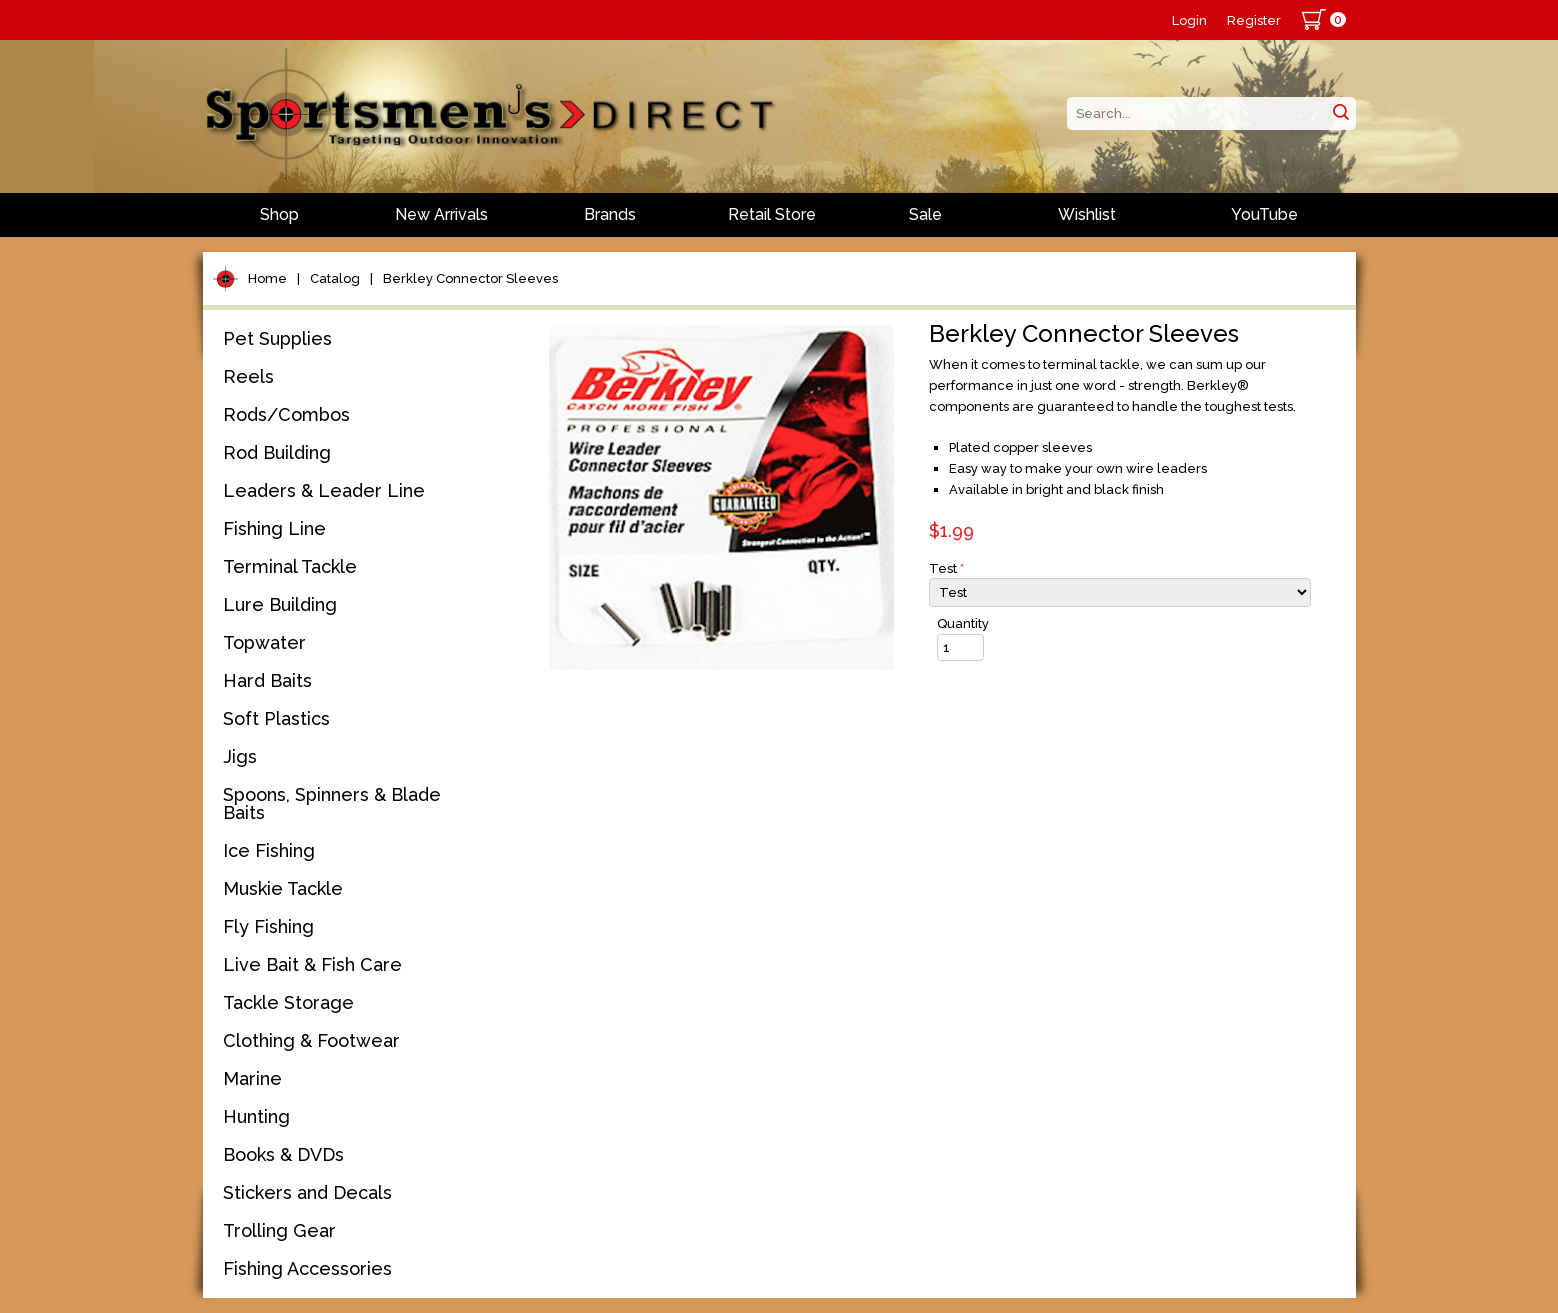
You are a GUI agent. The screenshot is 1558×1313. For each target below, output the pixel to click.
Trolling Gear (279, 1230)
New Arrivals (441, 214)
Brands (610, 214)
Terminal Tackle (290, 566)
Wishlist (1087, 214)
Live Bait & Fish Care (312, 964)
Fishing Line (274, 528)
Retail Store (772, 214)
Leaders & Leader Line (324, 490)
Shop (279, 214)
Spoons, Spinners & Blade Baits (332, 803)
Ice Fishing (269, 850)
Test (946, 568)
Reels (248, 376)
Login (1189, 20)
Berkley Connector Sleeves (470, 278)
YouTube (1264, 214)
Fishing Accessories (307, 1268)
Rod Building (277, 452)
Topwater (264, 642)
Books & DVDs (283, 1154)
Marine (252, 1078)
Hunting (256, 1116)
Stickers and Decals (307, 1192)
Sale (925, 214)
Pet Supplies (277, 338)
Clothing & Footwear (311, 1040)
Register (1254, 20)
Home (267, 278)
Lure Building (280, 604)
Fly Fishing (268, 926)
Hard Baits (267, 680)
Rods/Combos (286, 414)
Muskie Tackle (283, 888)
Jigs (240, 756)
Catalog (335, 278)
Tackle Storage (288, 1002)
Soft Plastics (276, 718)
